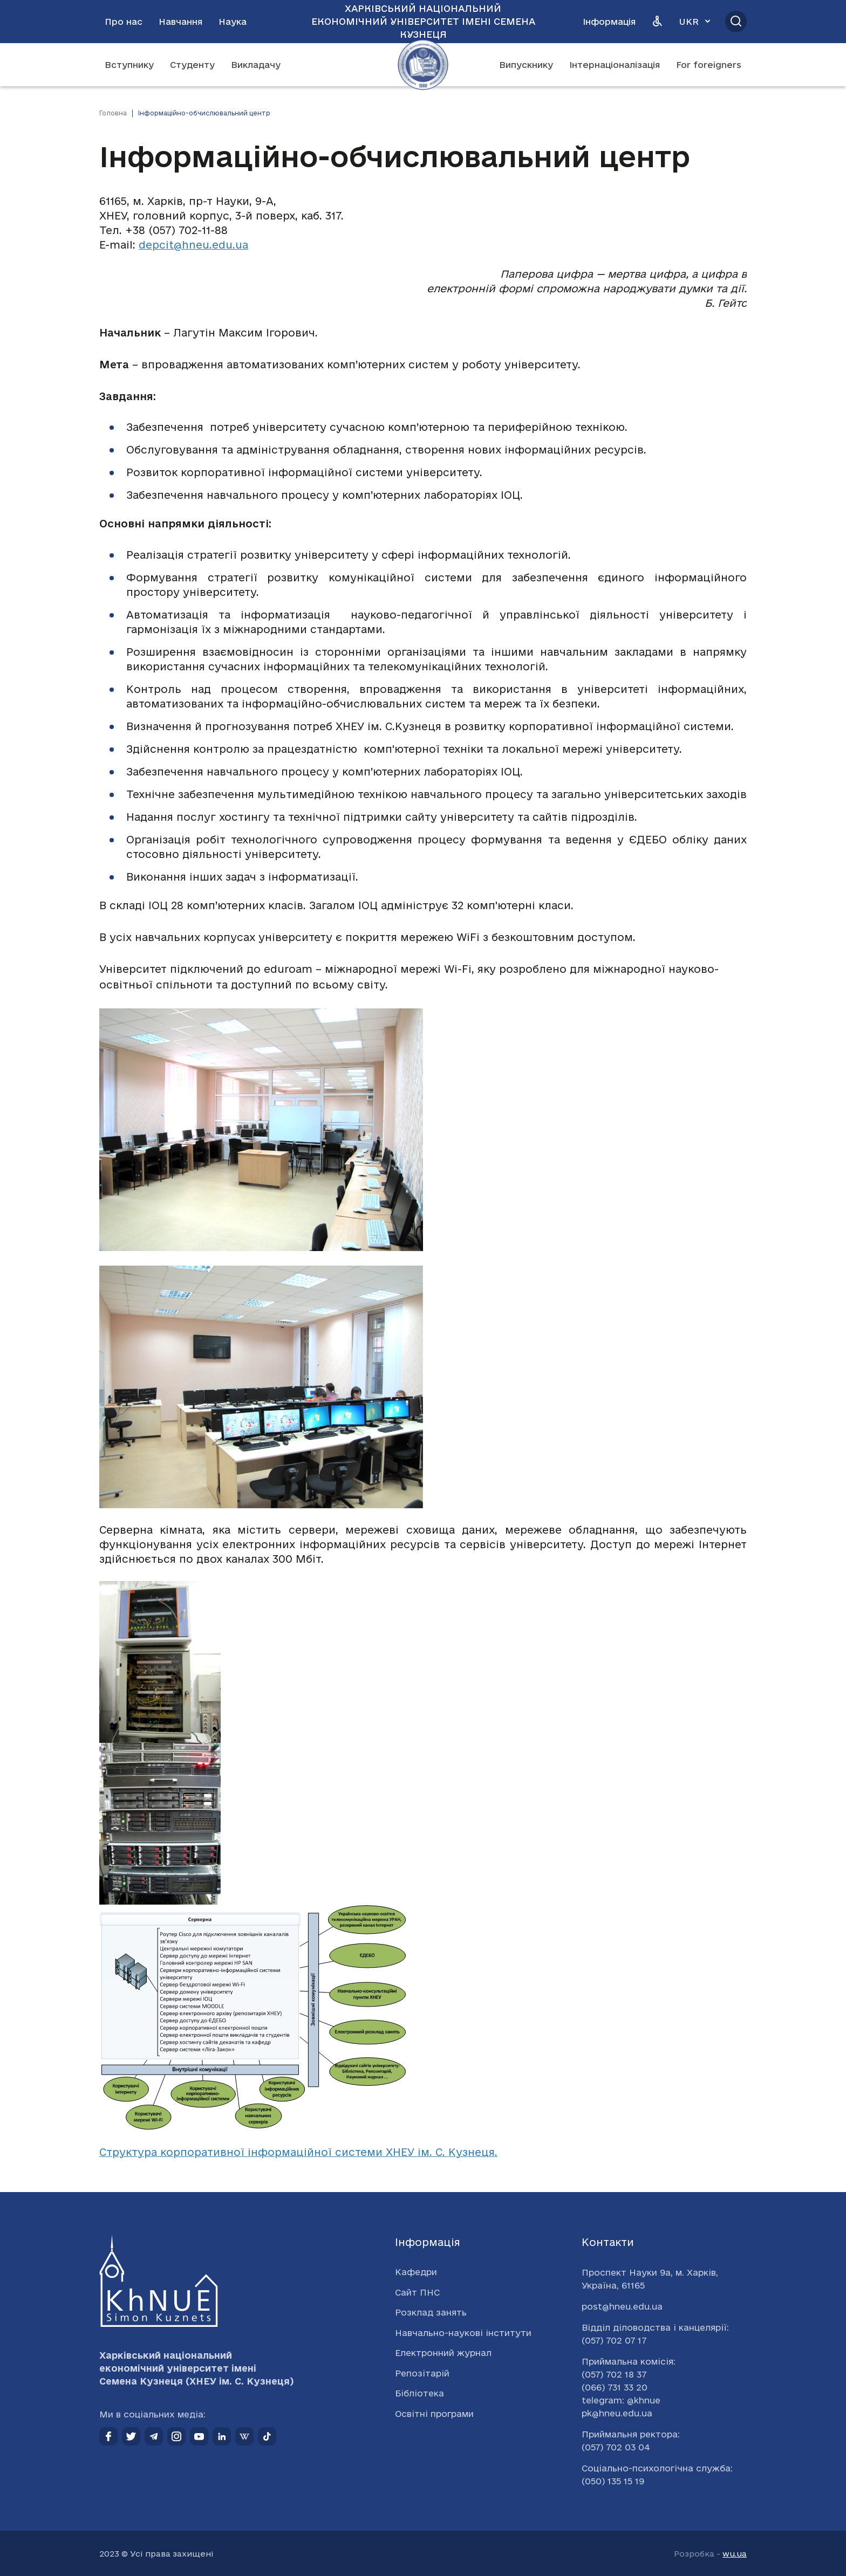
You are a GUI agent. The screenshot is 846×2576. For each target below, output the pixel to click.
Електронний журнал (443, 2353)
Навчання (180, 21)
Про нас (123, 21)
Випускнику (526, 65)
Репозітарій (422, 2373)
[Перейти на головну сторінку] (423, 64)
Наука (233, 21)
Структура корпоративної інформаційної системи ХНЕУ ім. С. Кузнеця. (298, 2152)
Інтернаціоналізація (614, 65)
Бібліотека (419, 2393)
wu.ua (734, 2553)
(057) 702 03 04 (616, 2447)
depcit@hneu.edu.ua (193, 245)
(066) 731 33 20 (614, 2387)
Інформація (609, 21)
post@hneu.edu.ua (622, 2306)
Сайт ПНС (417, 2292)
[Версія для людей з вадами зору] (657, 21)
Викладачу (256, 65)
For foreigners (708, 65)
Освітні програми (434, 2414)
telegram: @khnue (621, 2400)
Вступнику (129, 65)
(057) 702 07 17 (614, 2340)
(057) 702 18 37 (614, 2374)
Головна (113, 112)
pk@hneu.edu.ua (617, 2413)
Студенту (192, 65)
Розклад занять (431, 2312)
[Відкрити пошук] (736, 21)
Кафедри (416, 2272)
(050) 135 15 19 (613, 2481)
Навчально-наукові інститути (463, 2333)
